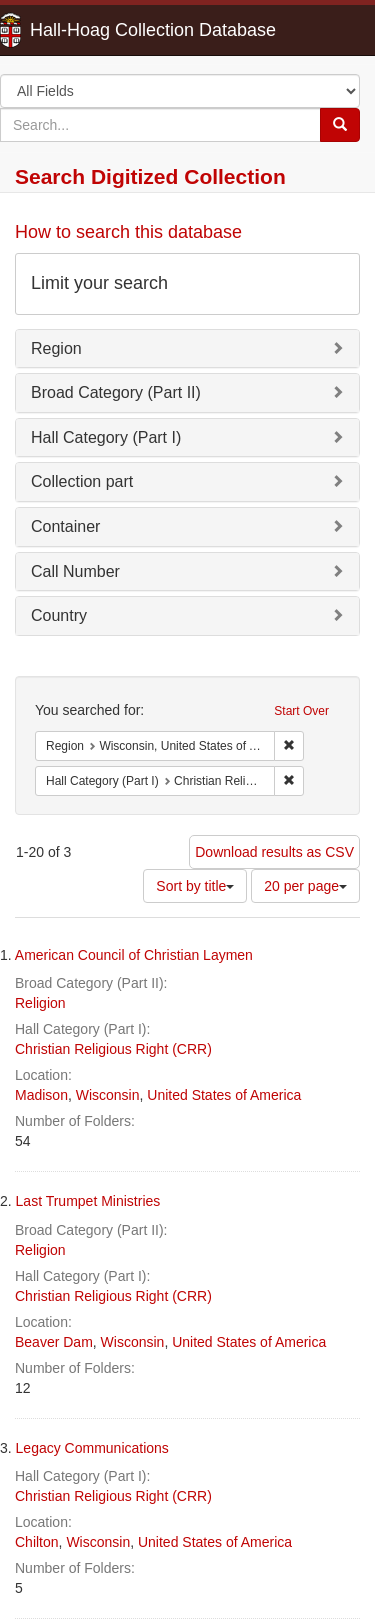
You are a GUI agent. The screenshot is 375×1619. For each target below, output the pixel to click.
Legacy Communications (92, 1448)
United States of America (224, 1095)
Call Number (75, 571)
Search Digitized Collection (150, 176)
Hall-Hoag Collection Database (90, 30)
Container (65, 526)
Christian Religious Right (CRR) (113, 1049)
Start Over (301, 711)
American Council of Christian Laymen (134, 955)
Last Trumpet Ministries (88, 1201)
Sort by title (195, 886)
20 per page (305, 886)
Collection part (82, 481)
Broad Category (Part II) (116, 392)
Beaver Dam (54, 1342)
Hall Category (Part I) (106, 437)
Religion (40, 1003)
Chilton (37, 1542)
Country (59, 615)
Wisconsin (108, 1095)
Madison (41, 1095)
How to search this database (128, 232)
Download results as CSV (274, 852)
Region (56, 348)
